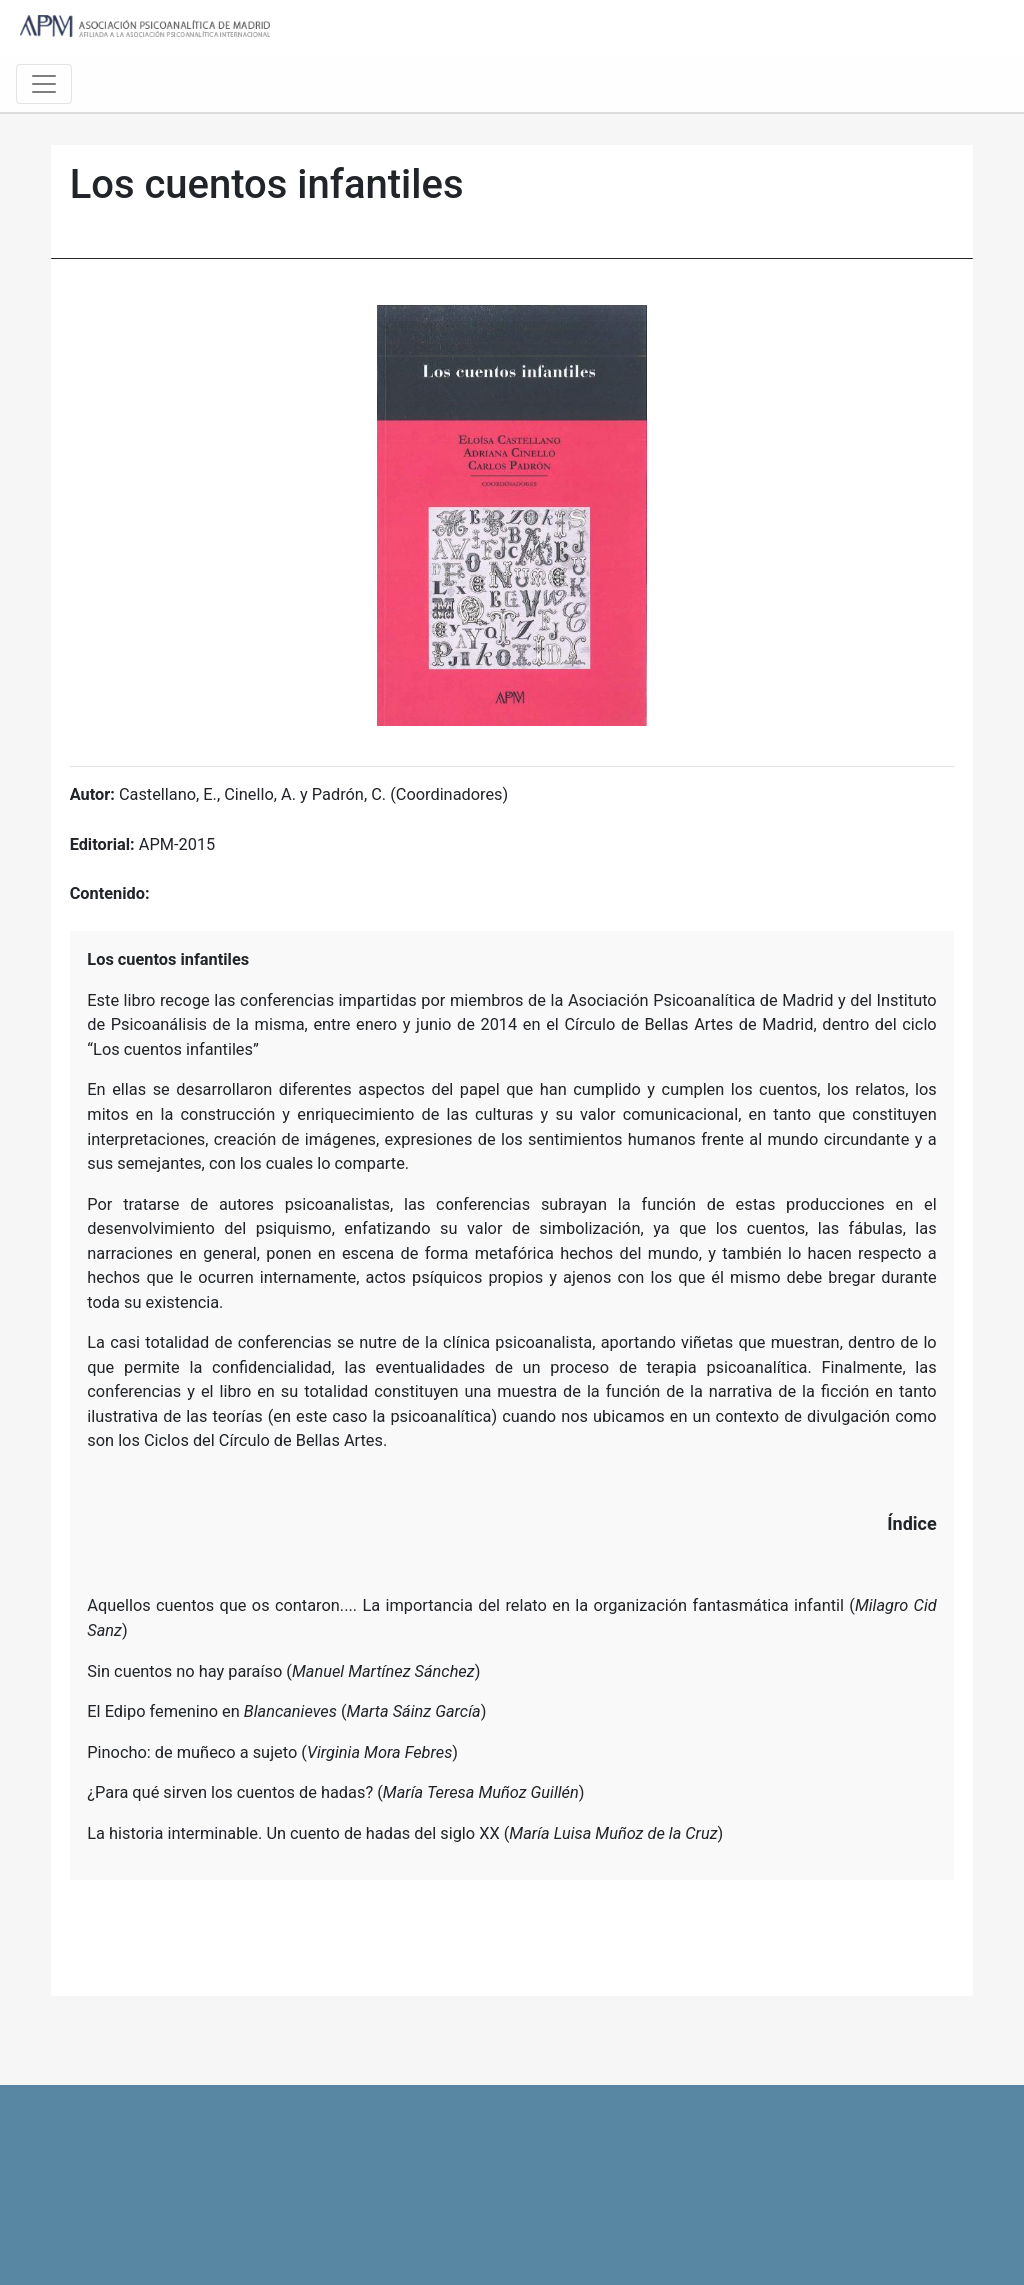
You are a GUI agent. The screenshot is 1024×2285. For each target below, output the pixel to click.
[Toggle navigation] (44, 84)
